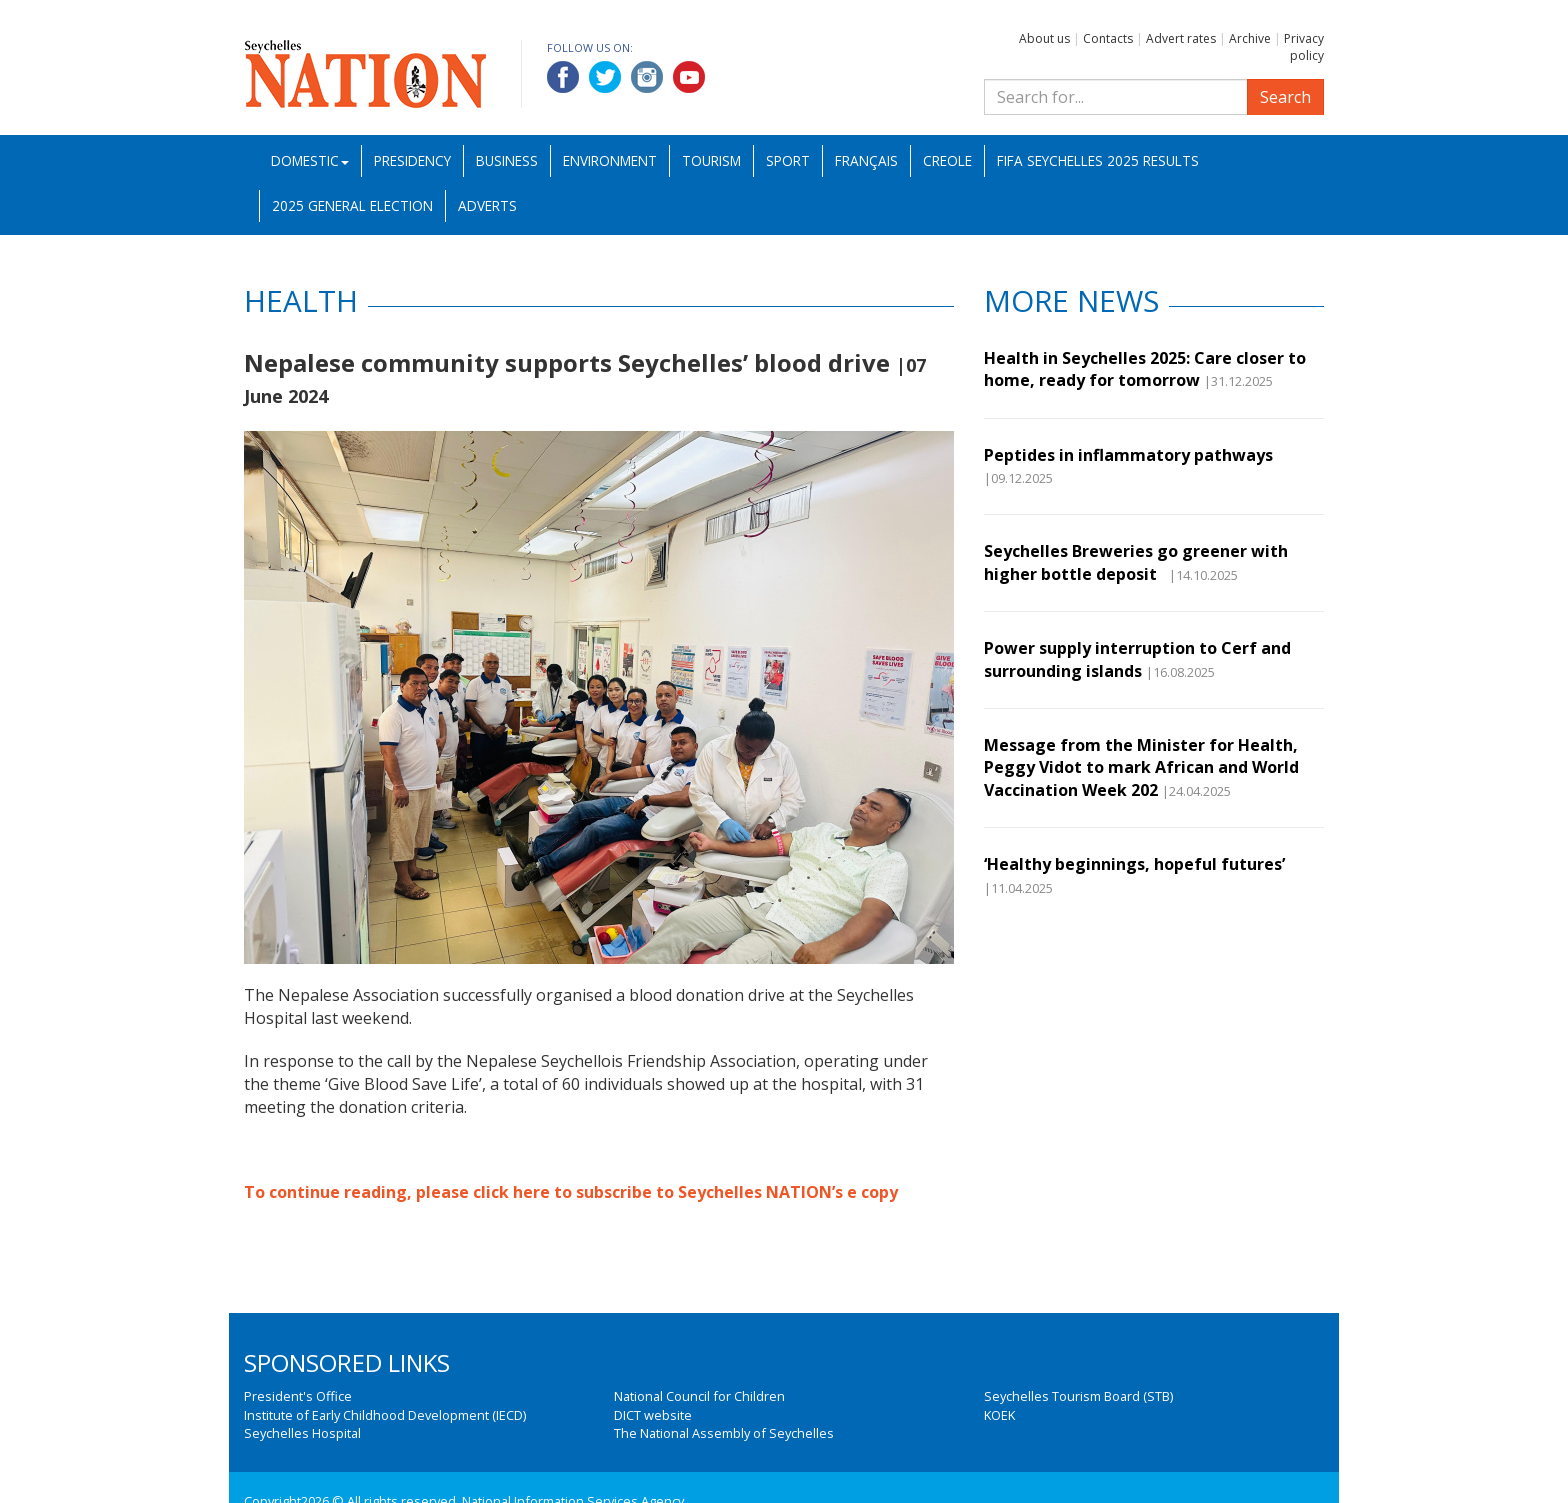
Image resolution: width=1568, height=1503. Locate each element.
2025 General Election (352, 205)
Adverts (487, 205)
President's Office (298, 1396)
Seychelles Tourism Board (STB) (1078, 1396)
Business (507, 160)
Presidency (412, 160)
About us (1044, 38)
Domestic (310, 160)
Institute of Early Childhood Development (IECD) (385, 1415)
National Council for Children (699, 1396)
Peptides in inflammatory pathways (1128, 455)
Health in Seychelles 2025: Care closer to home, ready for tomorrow (1145, 369)
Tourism (711, 160)
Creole (947, 160)
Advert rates (1181, 38)
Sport (788, 160)
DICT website (653, 1415)
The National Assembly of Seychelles (724, 1433)
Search (1285, 97)
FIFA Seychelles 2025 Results (1098, 160)
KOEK (999, 1415)
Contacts (1108, 38)
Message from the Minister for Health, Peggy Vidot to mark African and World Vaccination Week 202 (1141, 767)
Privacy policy (1304, 47)
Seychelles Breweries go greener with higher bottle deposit (1136, 562)
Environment (610, 160)
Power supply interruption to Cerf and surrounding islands (1137, 659)
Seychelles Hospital (302, 1433)
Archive (1250, 38)
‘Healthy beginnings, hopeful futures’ (1134, 864)
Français (866, 160)
